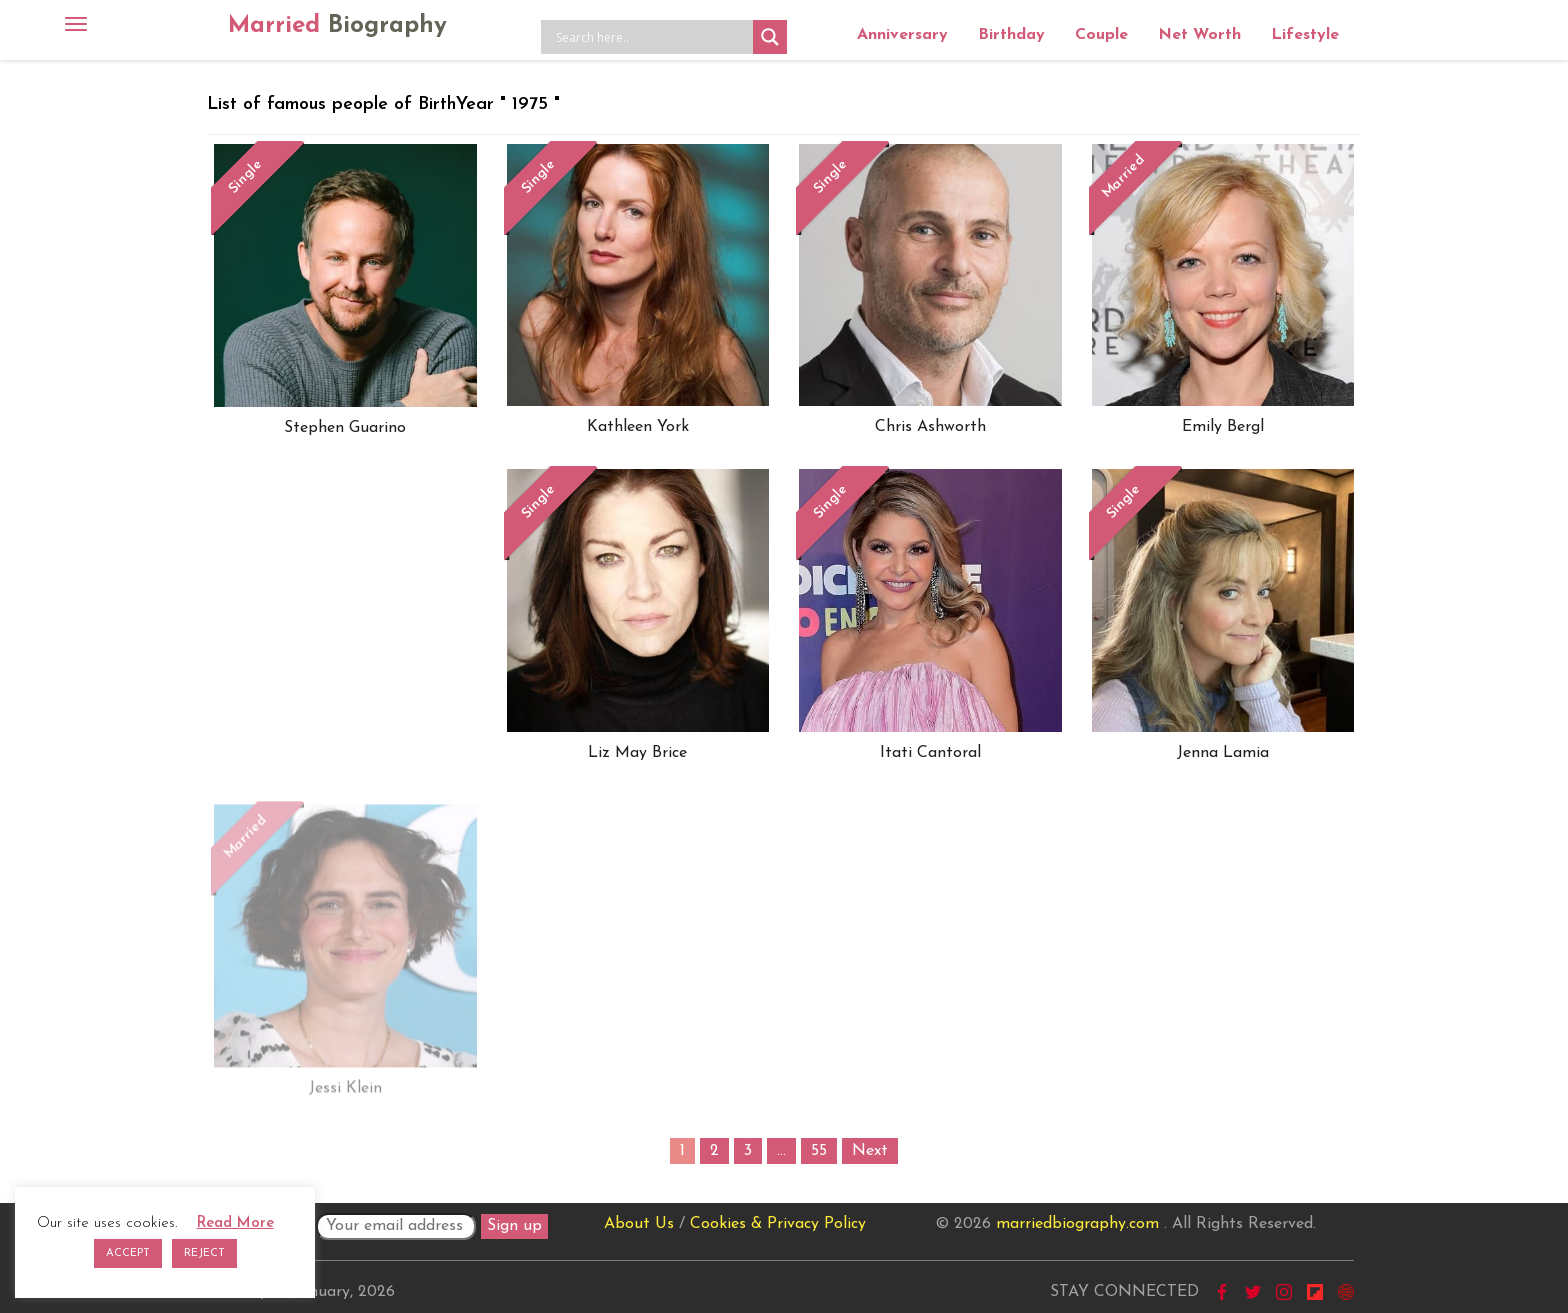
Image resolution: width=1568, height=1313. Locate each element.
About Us (639, 1224)
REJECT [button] (204, 1253)
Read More (235, 1223)
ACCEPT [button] (128, 1253)
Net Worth (1199, 35)
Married (337, 26)
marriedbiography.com (1077, 1224)
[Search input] (652, 37)
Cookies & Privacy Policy (778, 1224)
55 (819, 1151)
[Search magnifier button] (770, 37)
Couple (1101, 35)
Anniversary (902, 35)
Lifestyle (1305, 35)
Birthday (1011, 35)
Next (870, 1151)
